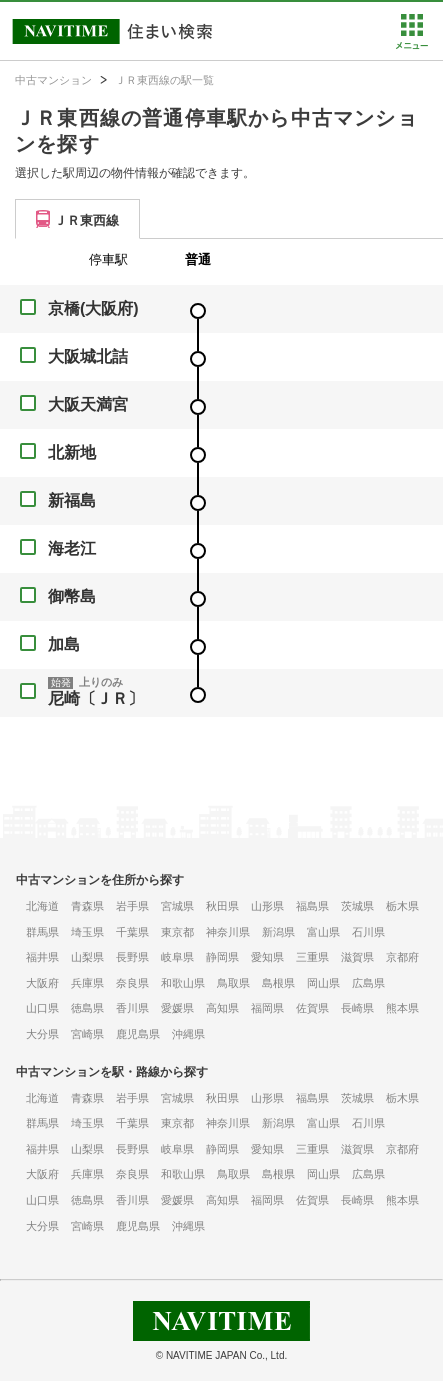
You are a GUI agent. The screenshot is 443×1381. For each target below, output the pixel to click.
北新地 (72, 452)
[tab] (77, 219)
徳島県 (87, 1008)
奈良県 (132, 983)
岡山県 (323, 983)
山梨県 (87, 957)
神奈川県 (228, 932)
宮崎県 (87, 1034)
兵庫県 (87, 983)
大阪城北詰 (88, 356)
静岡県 (222, 957)
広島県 (368, 983)
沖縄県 (188, 1034)
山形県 (267, 906)
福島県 (312, 906)
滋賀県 (357, 957)
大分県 (42, 1034)
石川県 (368, 932)
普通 (198, 259)
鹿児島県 (138, 1034)
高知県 (222, 1008)
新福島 (72, 500)
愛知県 (267, 957)
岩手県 (132, 906)
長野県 (132, 957)
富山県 (323, 932)
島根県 (278, 983)
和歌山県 (183, 983)
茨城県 (357, 906)
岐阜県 (177, 957)
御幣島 (72, 596)
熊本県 (402, 1008)
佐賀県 (312, 1008)
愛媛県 (177, 1008)
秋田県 (222, 906)
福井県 (42, 957)
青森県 (87, 906)
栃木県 (402, 906)
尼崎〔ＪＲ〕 (96, 698)
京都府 (402, 957)
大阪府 (42, 983)
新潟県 (278, 932)
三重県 (312, 957)
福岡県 (267, 1008)
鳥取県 (233, 983)
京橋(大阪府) (93, 308)
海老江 (72, 548)
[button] (411, 45)
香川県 (132, 1008)
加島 (64, 644)
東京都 (177, 932)
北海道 (42, 906)
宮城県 (177, 906)
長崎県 (357, 1008)
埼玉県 (87, 932)
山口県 (42, 1008)
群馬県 (42, 932)
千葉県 (132, 932)
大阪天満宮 (88, 404)
